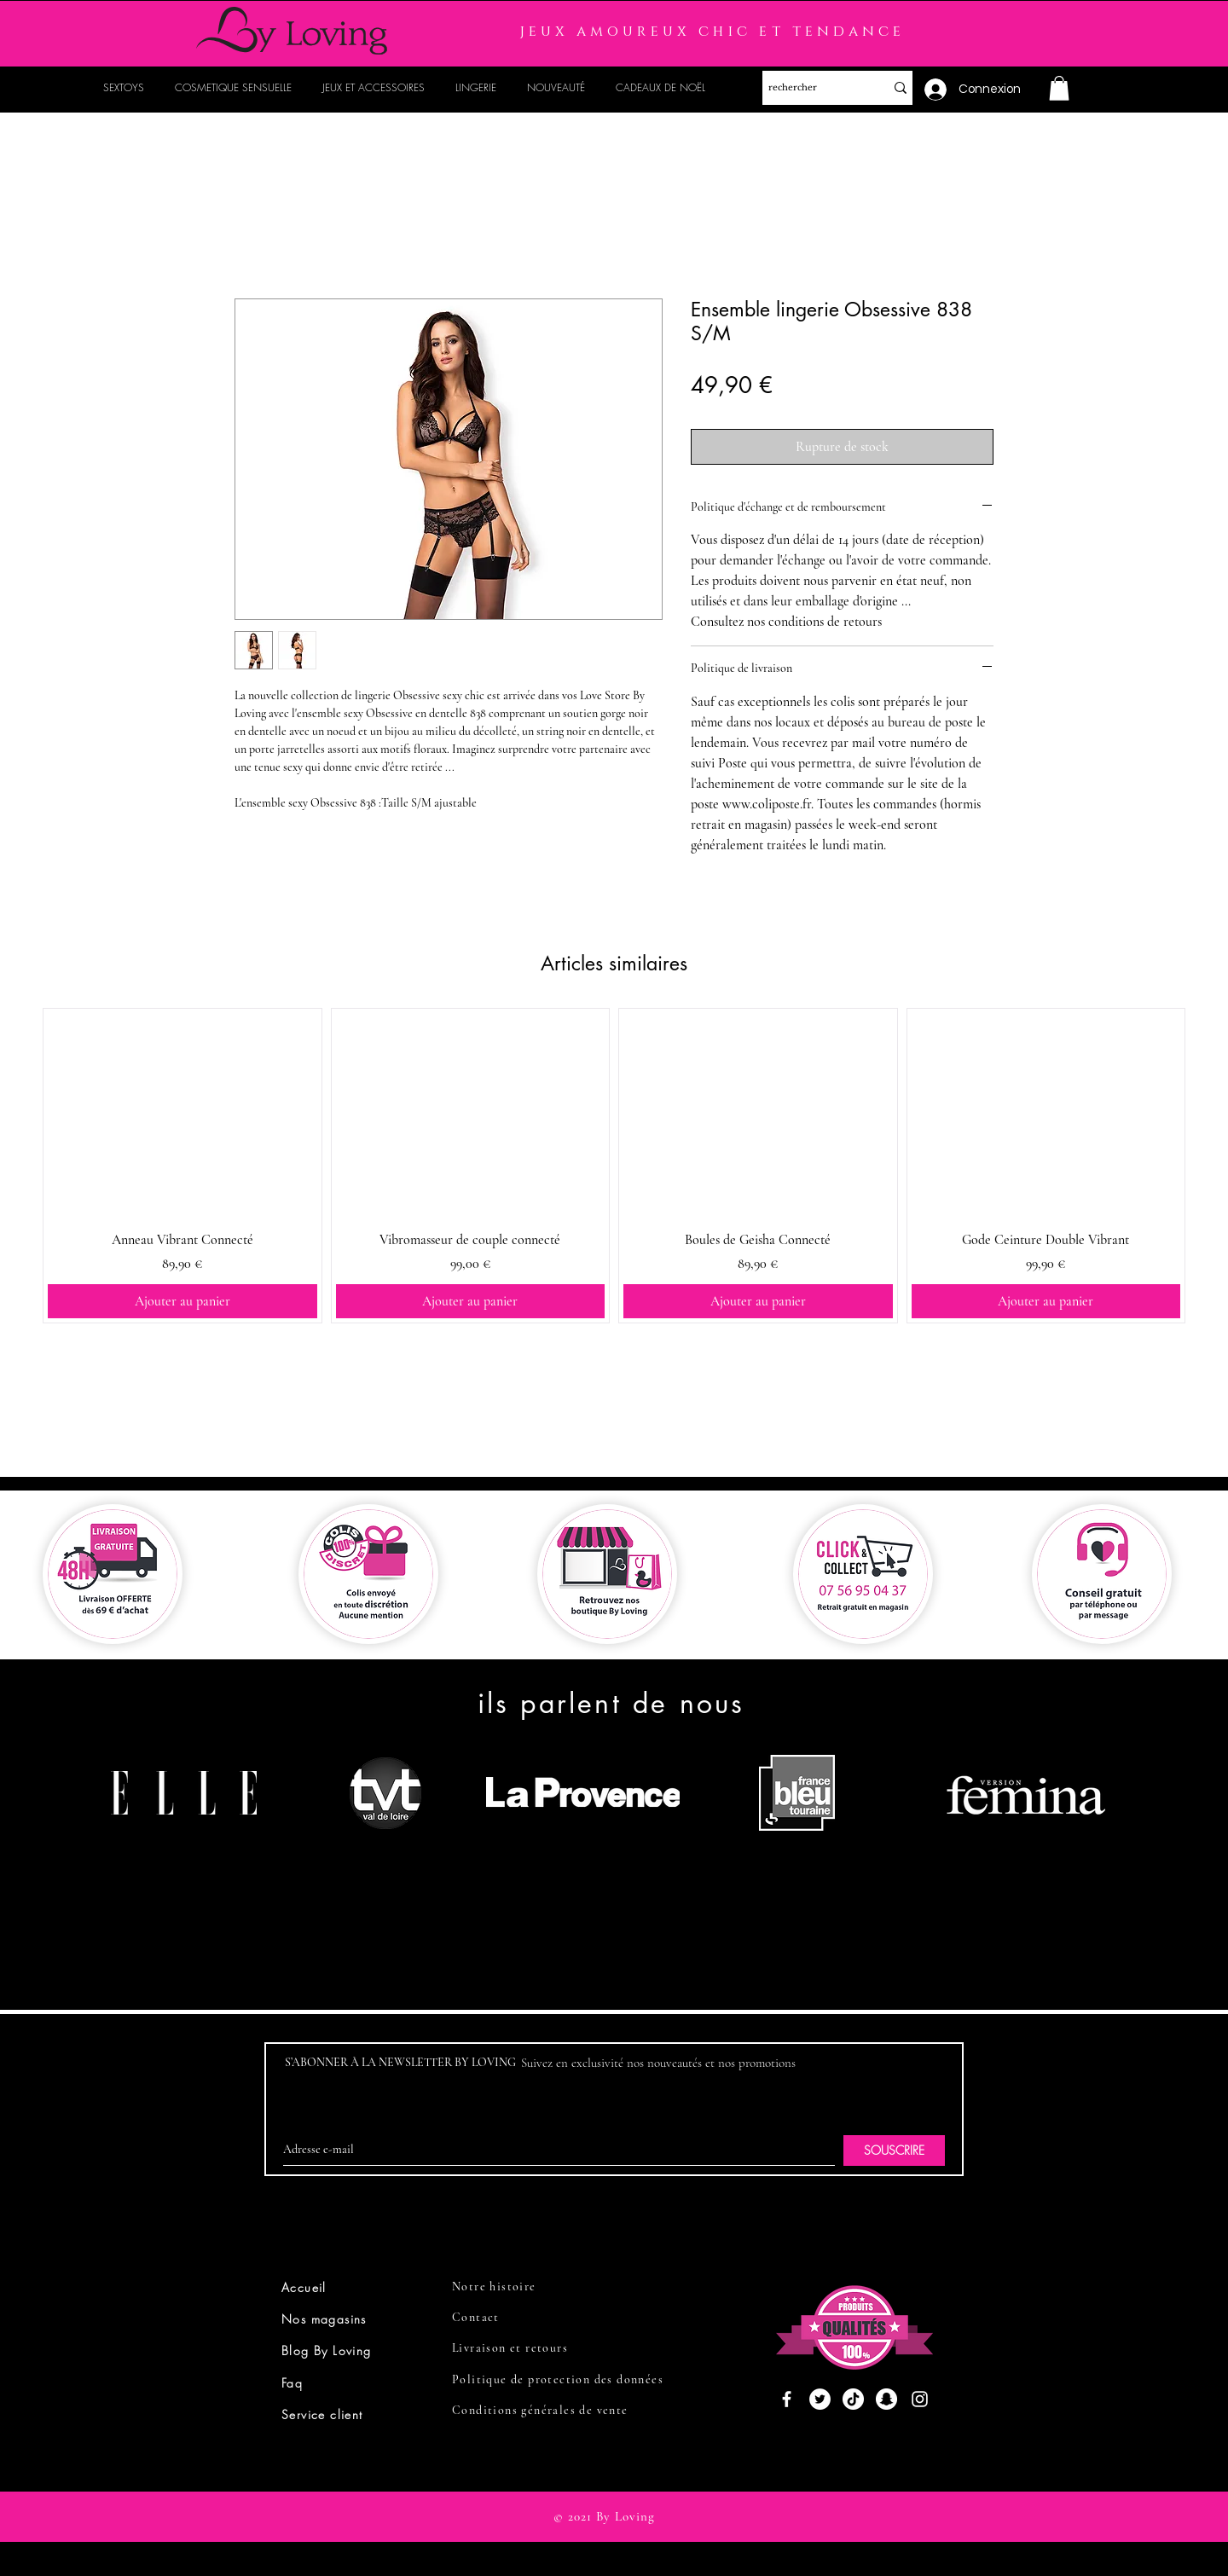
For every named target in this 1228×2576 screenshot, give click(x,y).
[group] (614, 1165)
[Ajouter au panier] (182, 1301)
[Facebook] (786, 2399)
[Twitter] (820, 2399)
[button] (1059, 88)
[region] (190, 1858)
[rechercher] (810, 88)
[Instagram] (919, 2399)
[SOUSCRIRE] (894, 2150)
